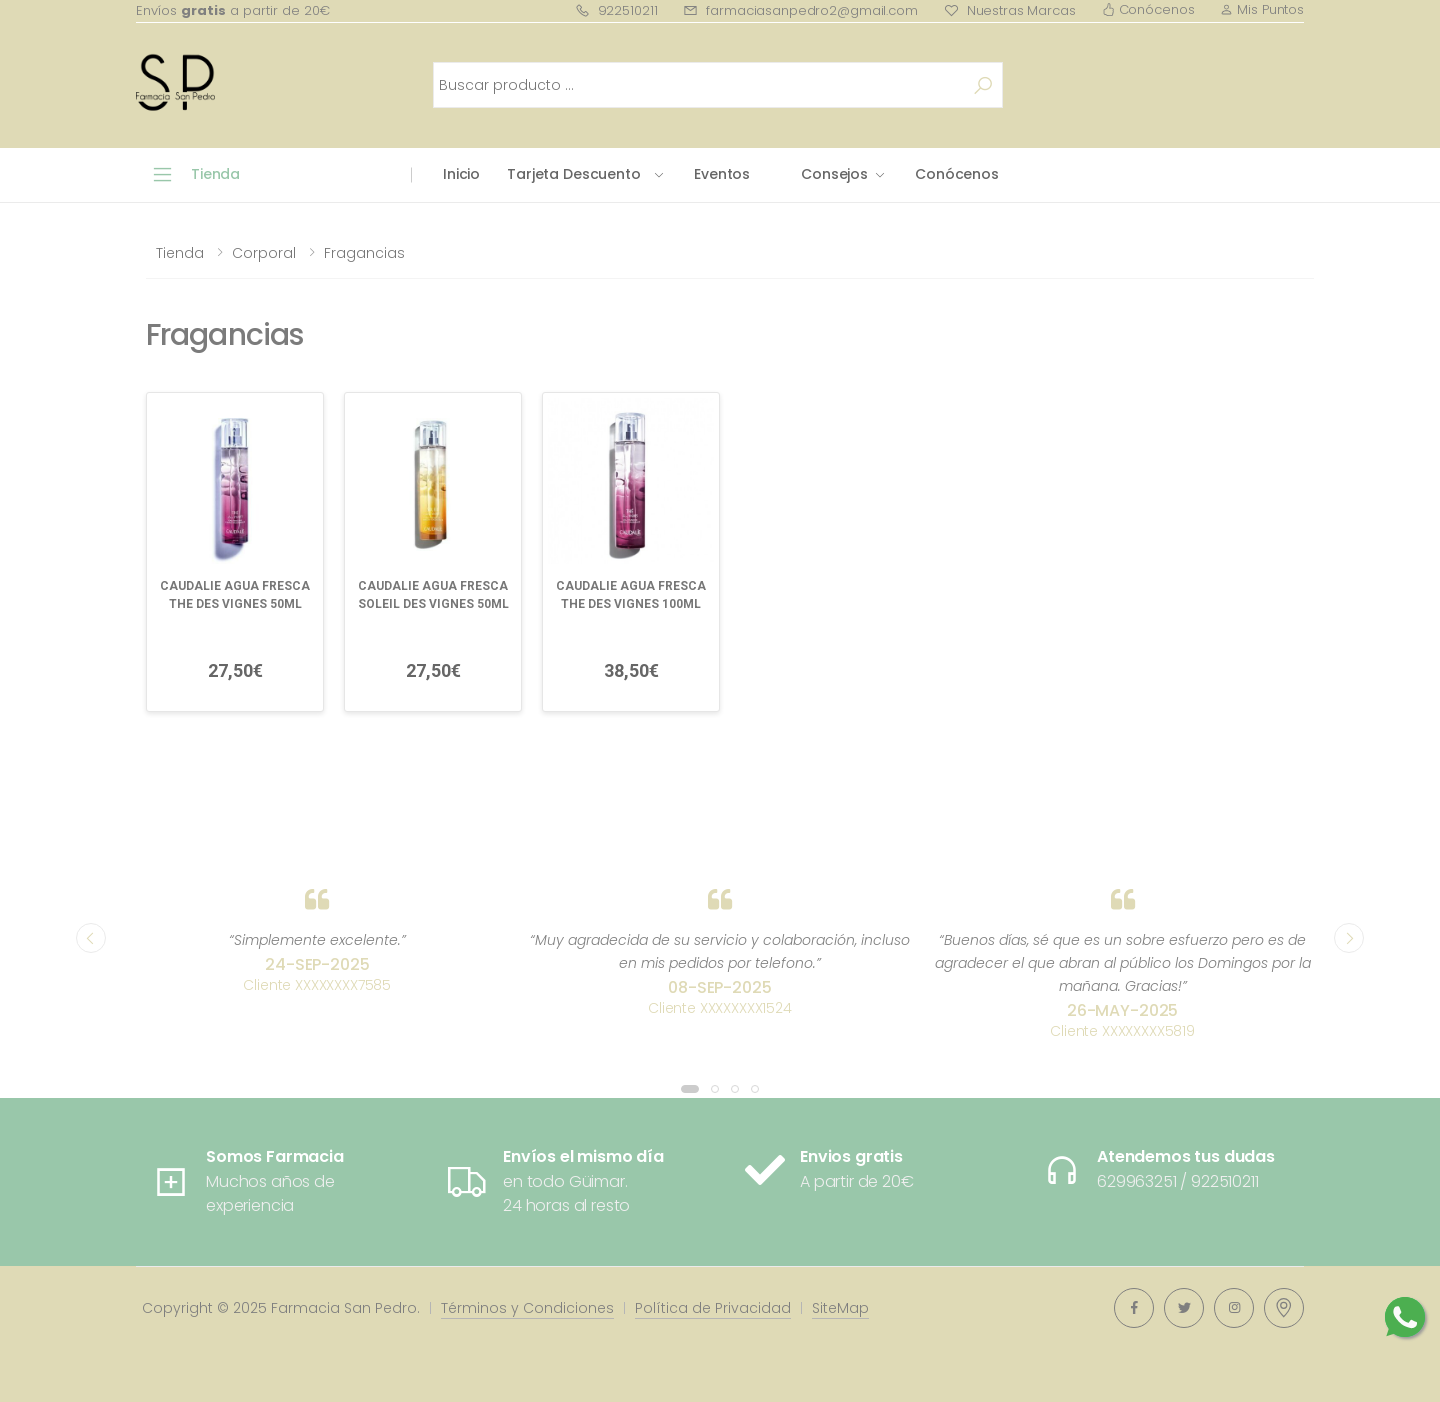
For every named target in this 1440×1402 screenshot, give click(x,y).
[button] (690, 1089)
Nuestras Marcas (1010, 10)
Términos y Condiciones (527, 1308)
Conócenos (1148, 9)
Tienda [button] (215, 174)
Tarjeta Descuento (574, 174)
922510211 (616, 10)
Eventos (722, 174)
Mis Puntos (1262, 9)
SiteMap (840, 1308)
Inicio (461, 174)
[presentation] (91, 938)
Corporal (264, 253)
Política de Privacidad (713, 1308)
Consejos (834, 174)
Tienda (180, 253)
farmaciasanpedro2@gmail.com (800, 10)
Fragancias (364, 253)
